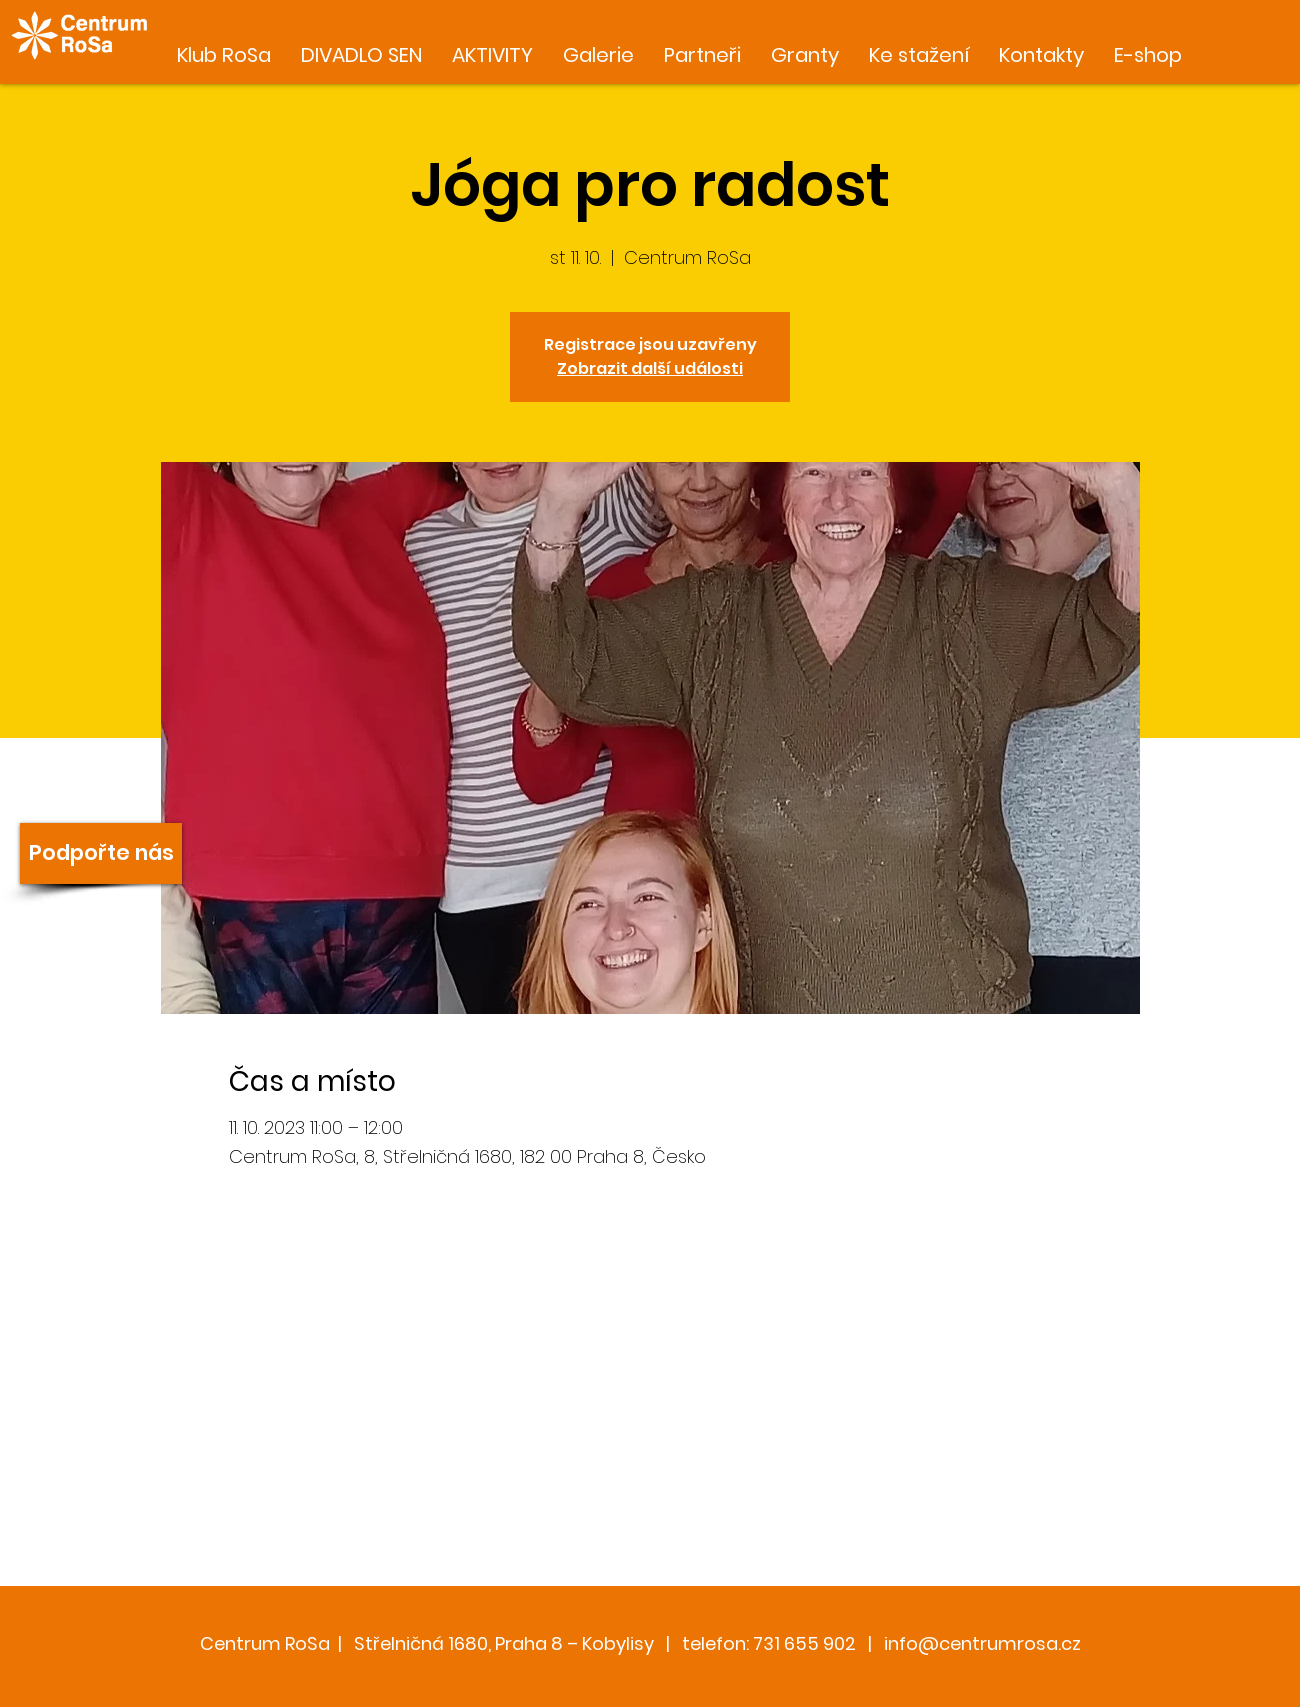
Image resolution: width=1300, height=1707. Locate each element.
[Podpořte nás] (101, 853)
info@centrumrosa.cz (982, 1643)
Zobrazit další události (650, 368)
